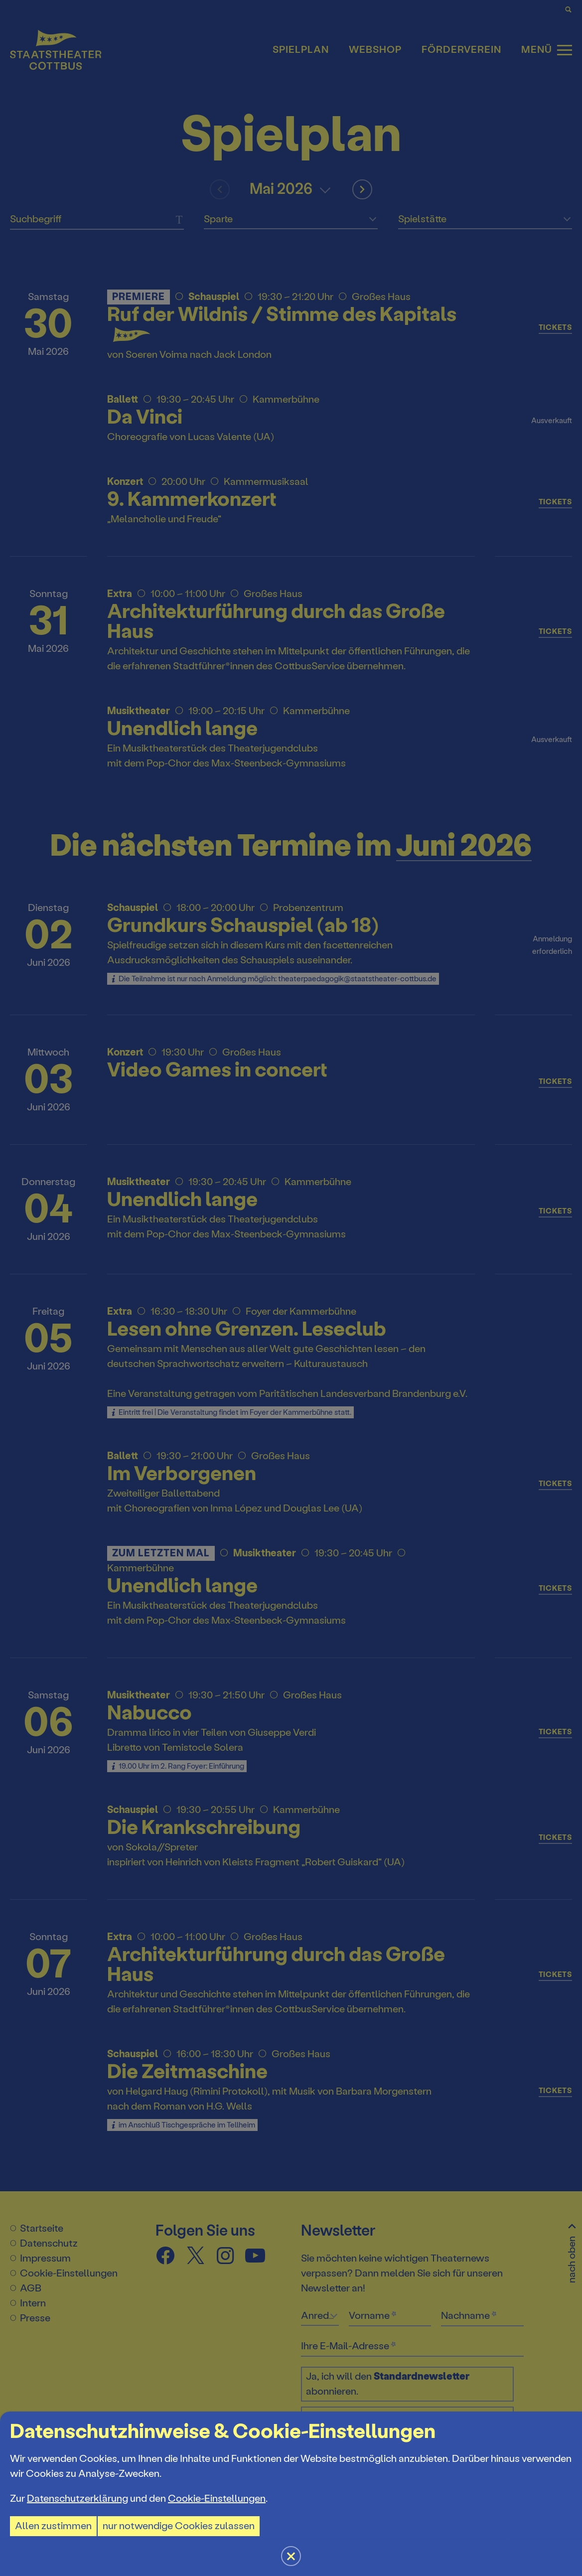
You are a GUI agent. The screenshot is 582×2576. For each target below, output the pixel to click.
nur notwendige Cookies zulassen (179, 2526)
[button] (291, 1288)
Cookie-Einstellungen (217, 2498)
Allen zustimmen (53, 2526)
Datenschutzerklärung (77, 2498)
